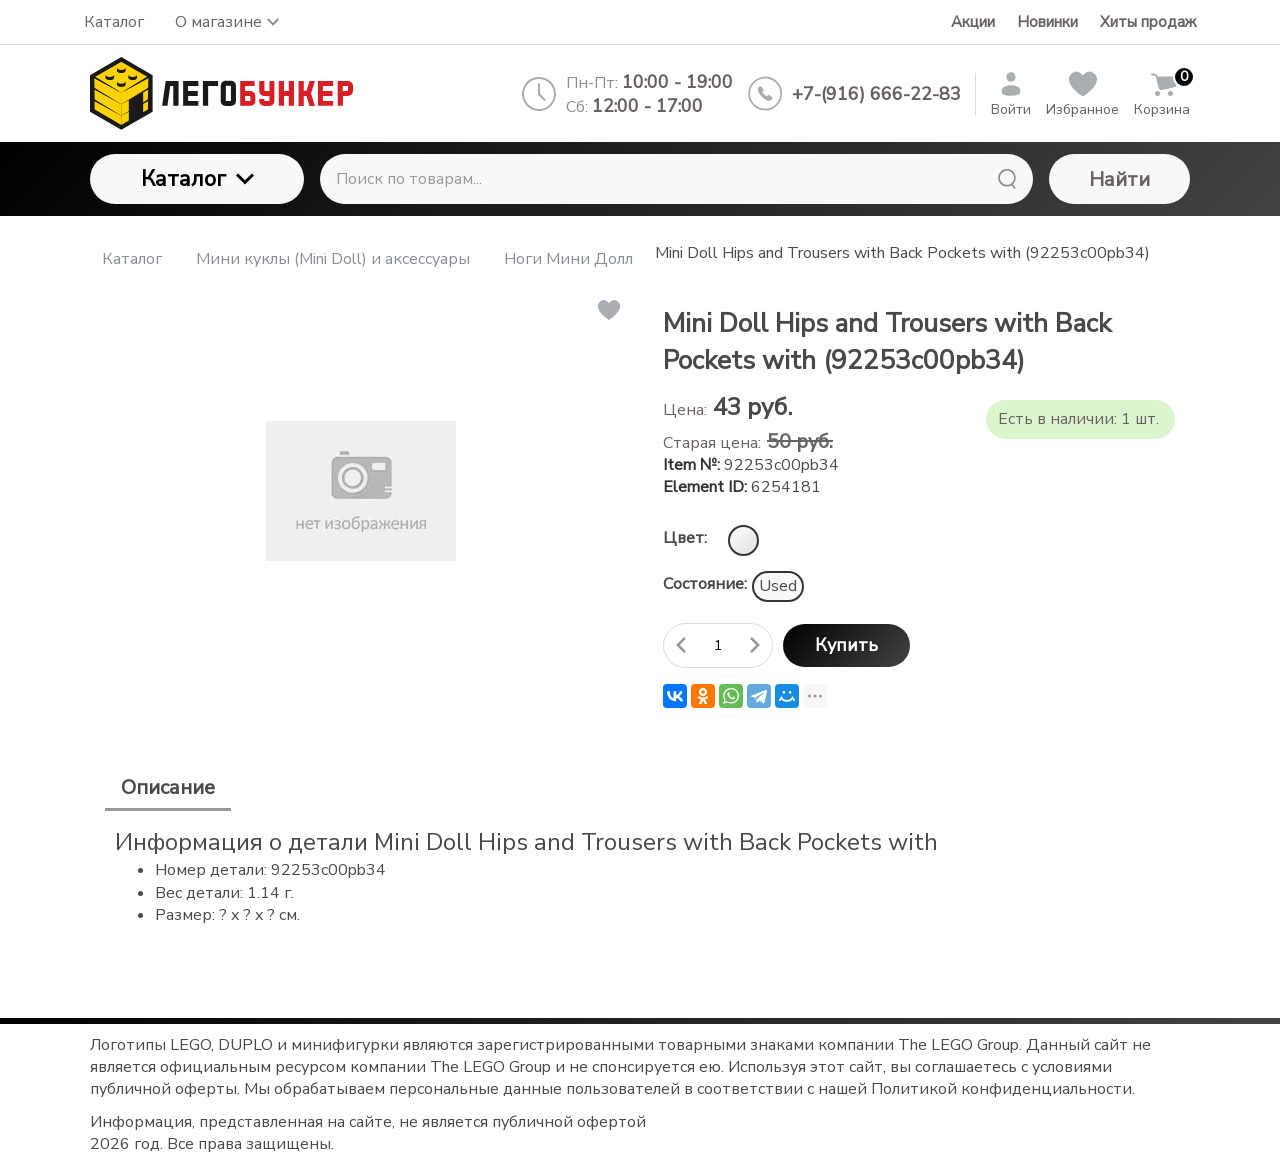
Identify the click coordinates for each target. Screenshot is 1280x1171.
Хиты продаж (1148, 22)
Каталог (197, 179)
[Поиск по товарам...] (676, 179)
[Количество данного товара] (718, 645)
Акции (973, 22)
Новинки (1047, 22)
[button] (607, 310)
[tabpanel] (640, 876)
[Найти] (1007, 179)
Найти (1119, 179)
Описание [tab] (168, 787)
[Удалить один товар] (681, 645)
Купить (846, 645)
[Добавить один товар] (755, 645)
